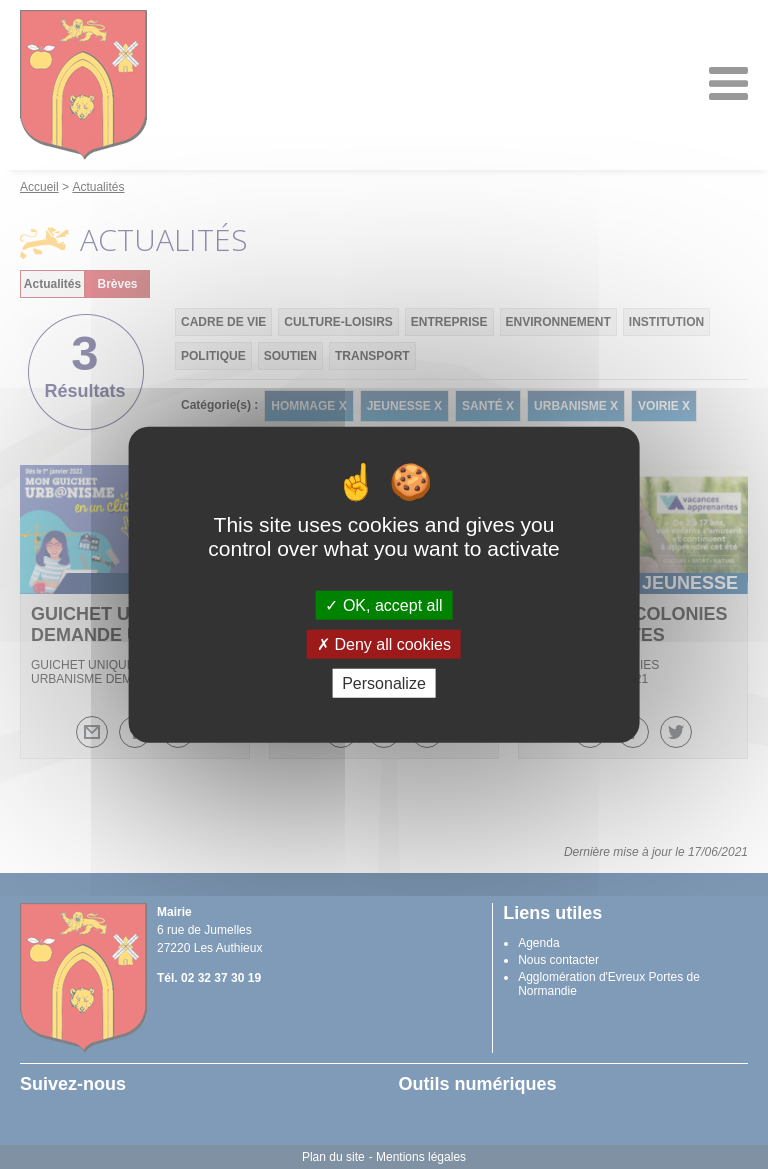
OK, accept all (383, 604)
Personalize (384, 683)
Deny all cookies (384, 643)
